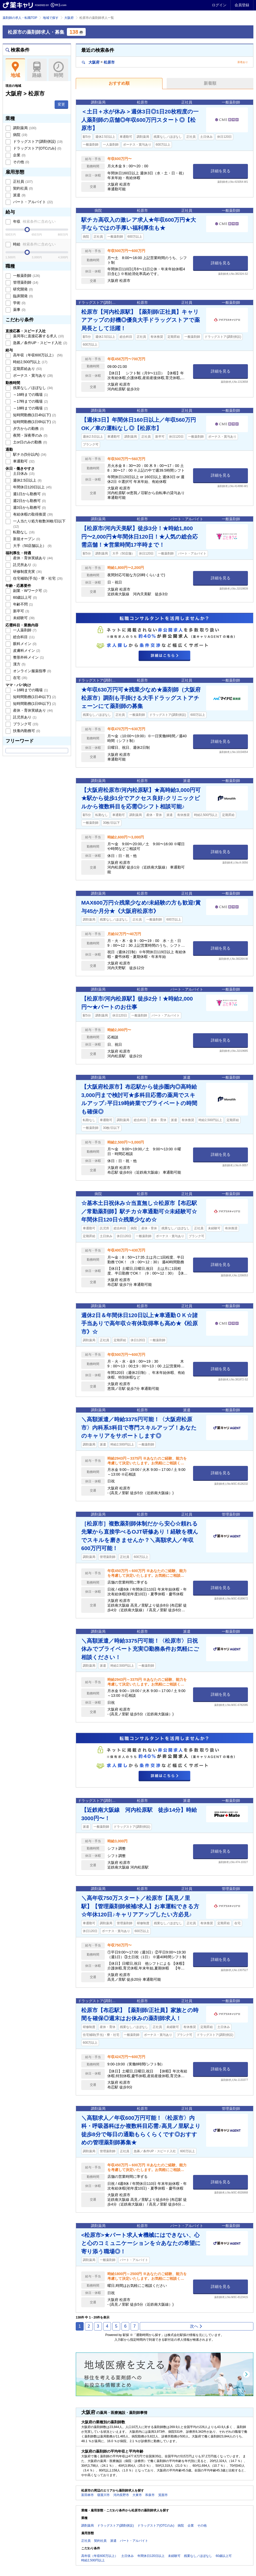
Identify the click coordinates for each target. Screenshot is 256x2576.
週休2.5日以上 (27, 480)
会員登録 (242, 5)
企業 (19, 155)
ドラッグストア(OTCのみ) (36, 148)
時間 (58, 70)
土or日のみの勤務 (29, 442)
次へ (196, 2326)
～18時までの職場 (30, 408)
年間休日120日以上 (32, 487)
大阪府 (69, 18)
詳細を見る (220, 171)
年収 (34, 221)
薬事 (19, 309)
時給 (34, 244)
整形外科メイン (28, 657)
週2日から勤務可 (29, 501)
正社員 (22, 181)
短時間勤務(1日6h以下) (34, 422)
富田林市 (87, 2495)
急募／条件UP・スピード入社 (39, 343)
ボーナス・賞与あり (32, 375)
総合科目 (23, 637)
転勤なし (23, 532)
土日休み (23, 473)
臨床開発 (22, 296)
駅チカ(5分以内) (29, 454)
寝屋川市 (103, 2495)
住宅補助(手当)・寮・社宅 (37, 578)
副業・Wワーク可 (29, 591)
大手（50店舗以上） (31, 546)
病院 (19, 135)
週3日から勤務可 (29, 507)
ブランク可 (25, 724)
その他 (20, 162)
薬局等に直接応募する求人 (38, 336)
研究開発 (22, 289)
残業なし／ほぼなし (32, 388)
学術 (19, 303)
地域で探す (51, 18)
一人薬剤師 (24, 630)
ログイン (219, 5)
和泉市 (150, 2495)
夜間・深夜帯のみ (30, 435)
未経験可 (23, 618)
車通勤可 (23, 461)
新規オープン (26, 539)
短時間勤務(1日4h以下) (34, 415)
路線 (37, 70)
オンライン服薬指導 (31, 671)
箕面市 (163, 2495)
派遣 (19, 195)
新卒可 (20, 611)
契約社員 (22, 188)
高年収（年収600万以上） (37, 355)
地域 (15, 70)
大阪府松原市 (98, 62)
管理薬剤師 (25, 282)
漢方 (19, 664)
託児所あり (24, 565)
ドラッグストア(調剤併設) (37, 141)
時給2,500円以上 (29, 362)
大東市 (137, 2495)
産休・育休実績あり (32, 558)
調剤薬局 (24, 128)
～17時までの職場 (30, 401)
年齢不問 (22, 604)
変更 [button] (61, 104)
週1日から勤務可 (29, 494)
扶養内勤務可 (26, 731)
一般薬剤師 (26, 275)
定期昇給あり (27, 369)
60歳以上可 (24, 597)
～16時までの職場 (30, 394)
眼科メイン (24, 644)
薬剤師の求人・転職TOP (20, 18)
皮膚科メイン (26, 650)
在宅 (19, 678)
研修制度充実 (27, 571)
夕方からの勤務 (28, 428)
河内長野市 (121, 2495)
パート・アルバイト (32, 202)
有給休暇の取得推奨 (32, 514)
